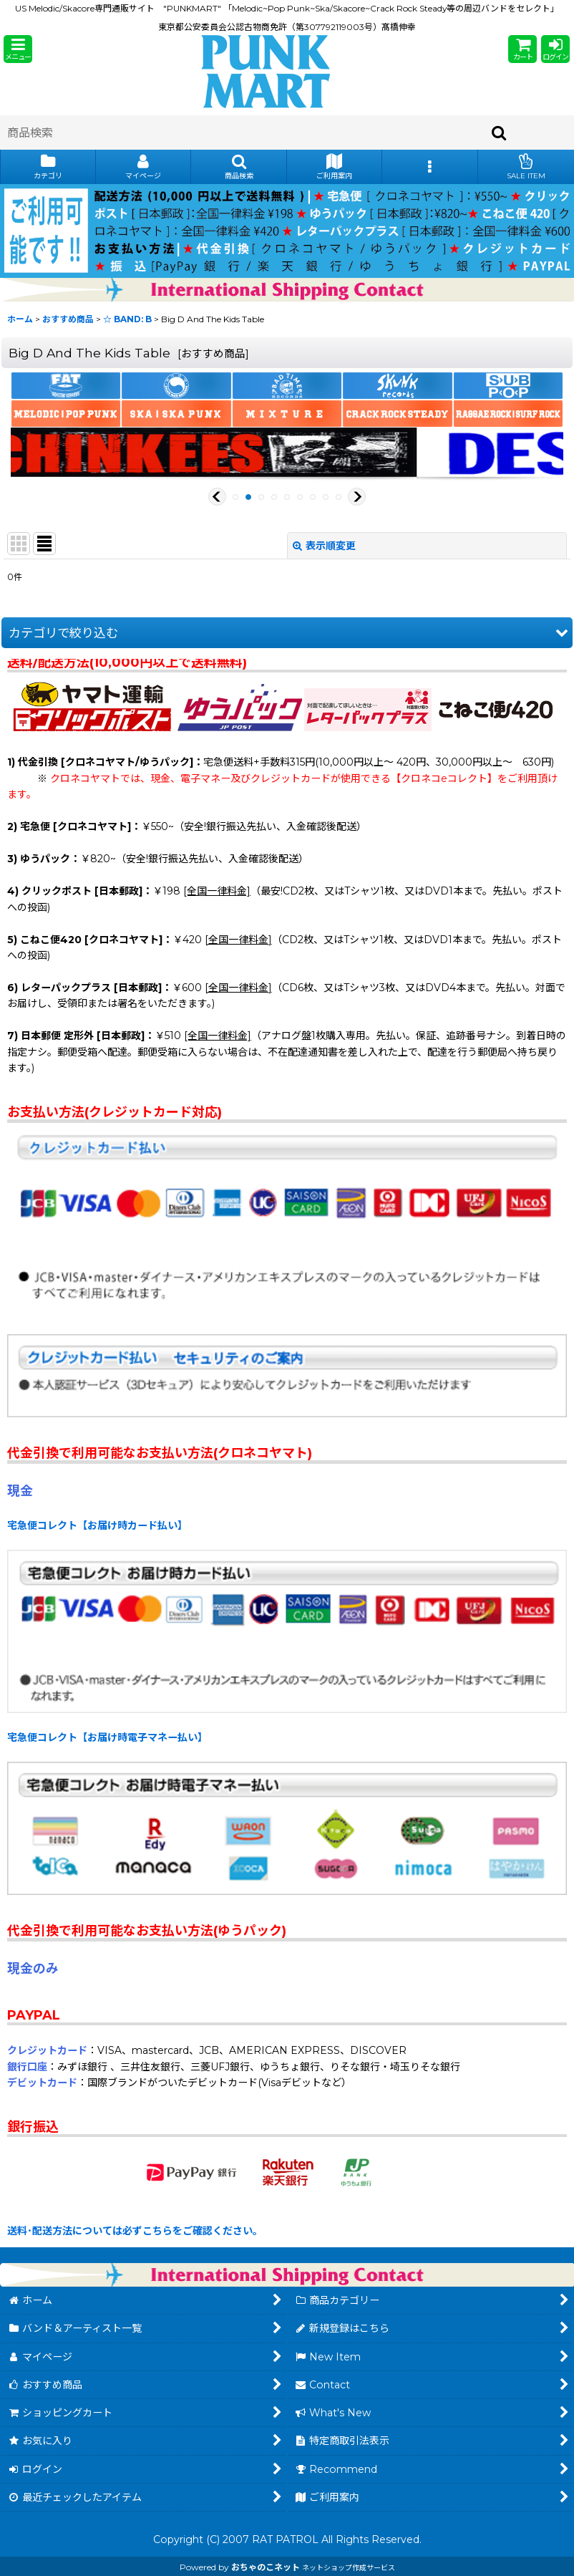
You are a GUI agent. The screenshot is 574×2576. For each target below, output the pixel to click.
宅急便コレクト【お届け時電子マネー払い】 (107, 1737)
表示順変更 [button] (324, 545)
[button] (18, 49)
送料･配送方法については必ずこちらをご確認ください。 (135, 2230)
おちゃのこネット (265, 2567)
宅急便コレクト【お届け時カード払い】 (97, 1525)
